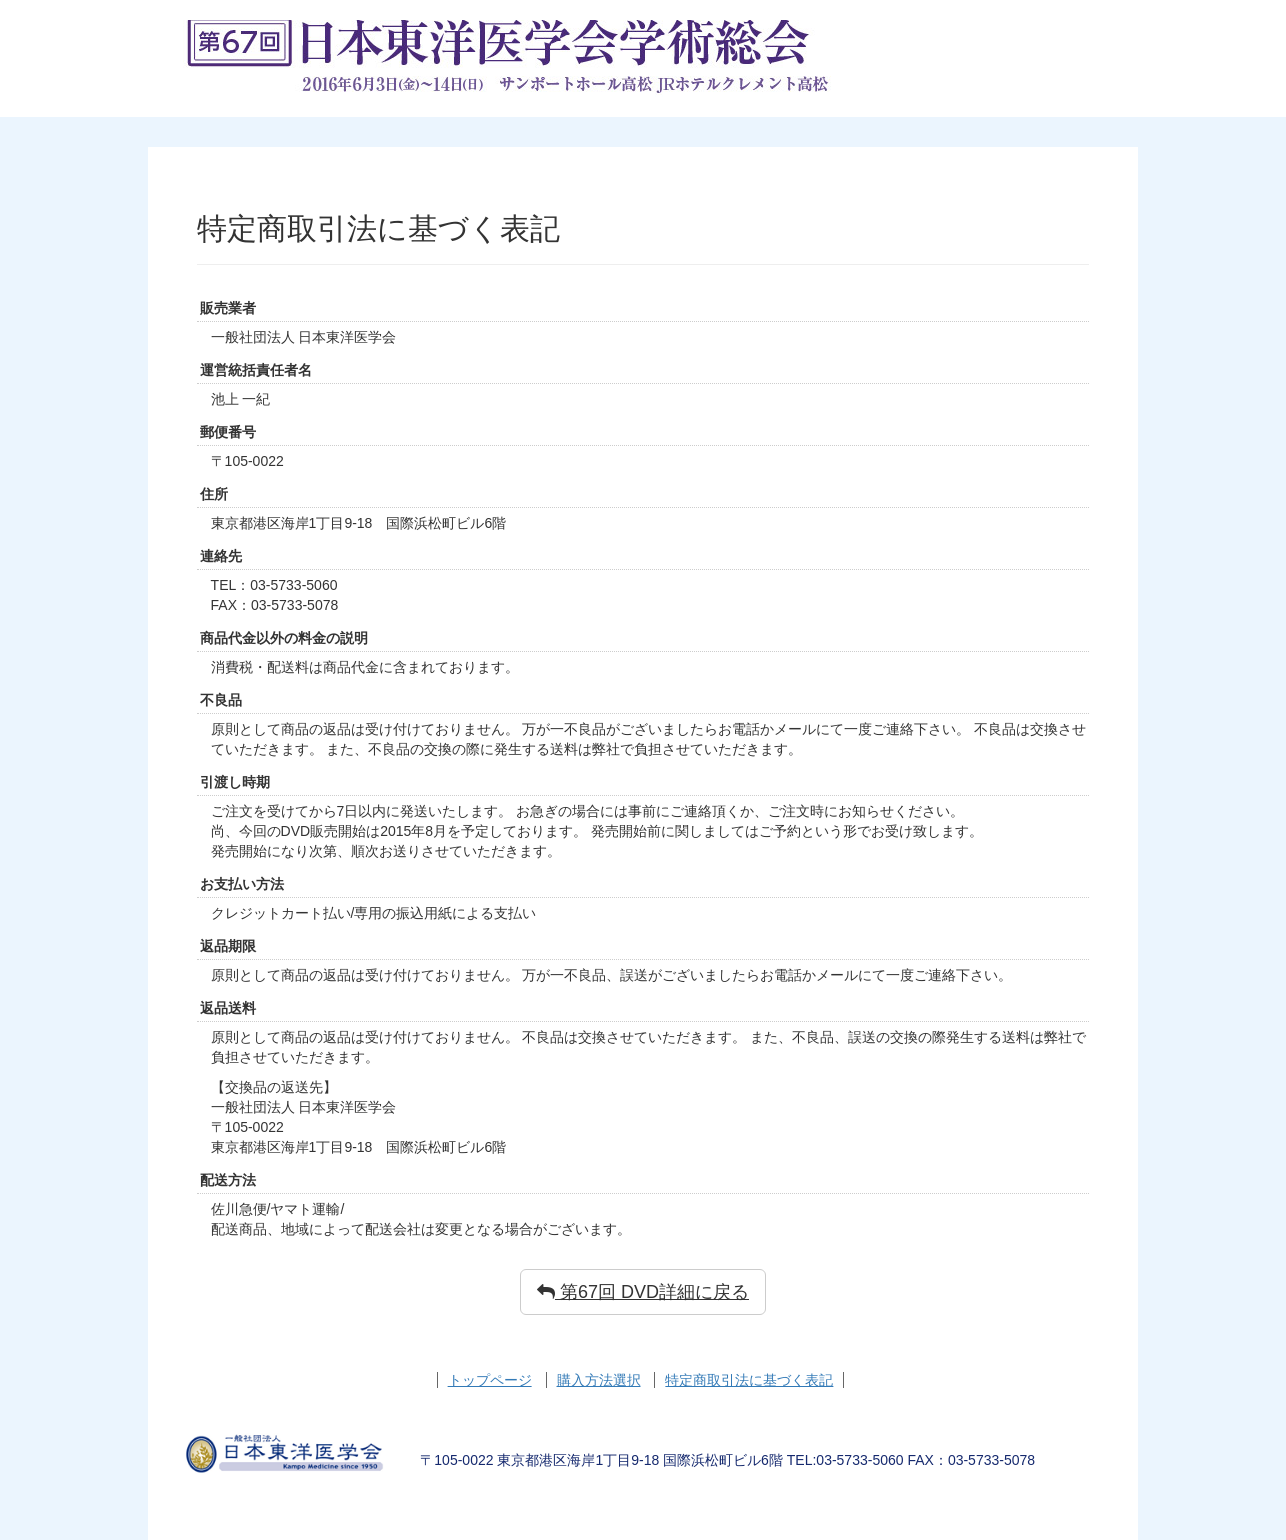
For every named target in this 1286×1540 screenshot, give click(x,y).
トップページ (490, 1380)
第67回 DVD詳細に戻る (643, 1292)
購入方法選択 (599, 1380)
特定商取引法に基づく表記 (749, 1380)
